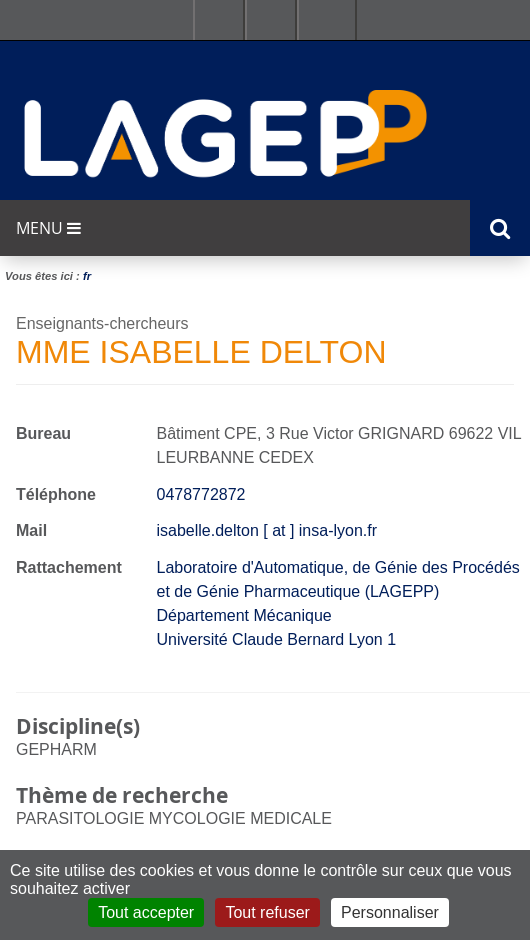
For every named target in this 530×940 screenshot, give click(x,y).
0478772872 (201, 494)
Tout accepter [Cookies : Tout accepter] (146, 912)
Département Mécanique (244, 615)
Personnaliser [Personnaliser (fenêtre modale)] (390, 912)
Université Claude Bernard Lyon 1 (277, 639)
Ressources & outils (271, 20)
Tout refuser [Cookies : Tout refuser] (267, 912)
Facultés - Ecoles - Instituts (219, 20)
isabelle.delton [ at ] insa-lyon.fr (267, 530)
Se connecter (327, 20)
